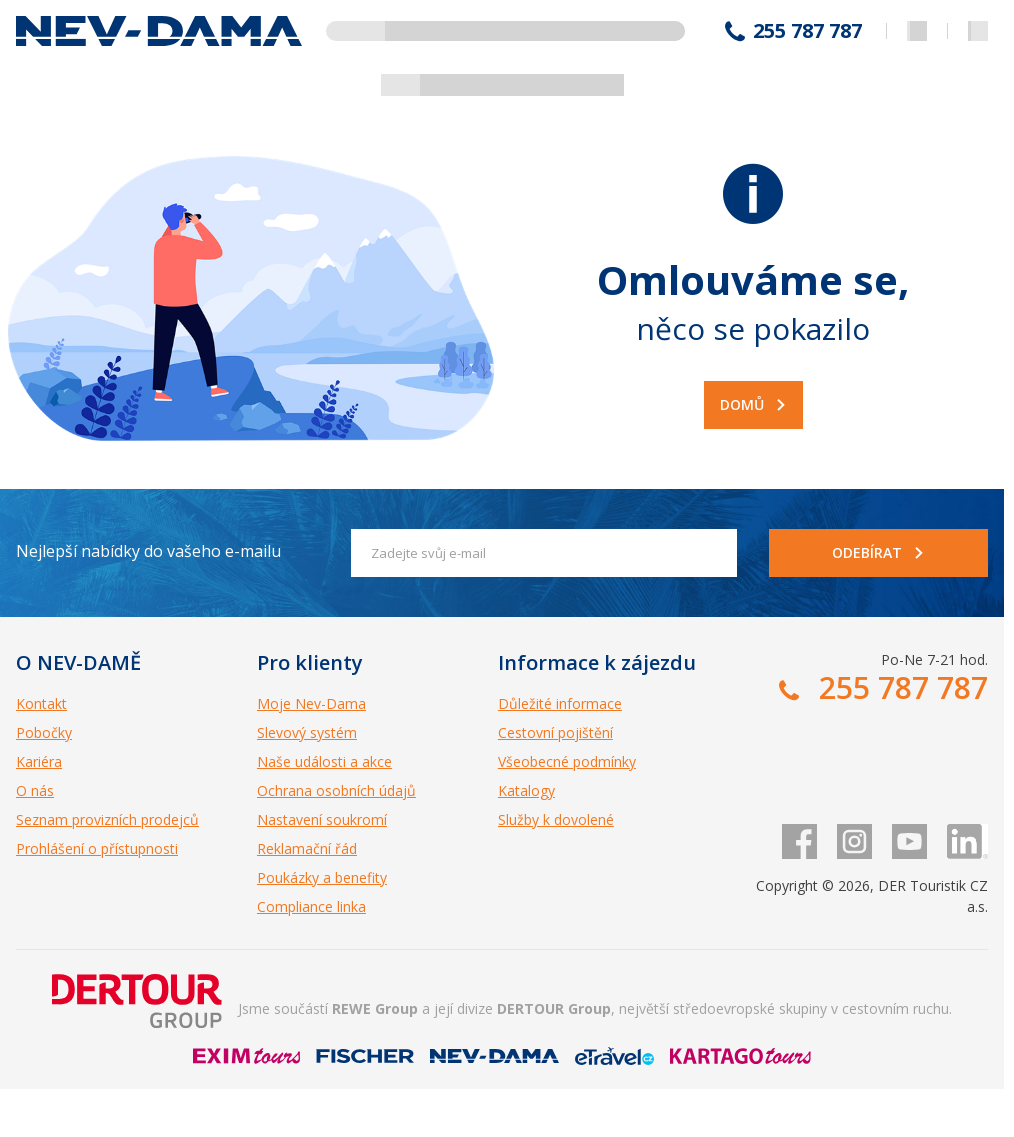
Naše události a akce (324, 761)
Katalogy (526, 790)
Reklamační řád (307, 848)
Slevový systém (307, 732)
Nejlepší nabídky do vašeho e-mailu (148, 551)
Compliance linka (311, 906)
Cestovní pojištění (555, 732)
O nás (35, 790)
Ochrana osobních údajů (336, 790)
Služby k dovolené (556, 819)
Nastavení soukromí (322, 819)
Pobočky (44, 732)
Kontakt (41, 703)
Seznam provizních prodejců (107, 819)
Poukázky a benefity (322, 877)
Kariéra (39, 761)
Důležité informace (560, 703)
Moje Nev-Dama (311, 703)
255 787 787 (807, 31)
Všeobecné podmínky (567, 761)
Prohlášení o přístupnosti (97, 848)
